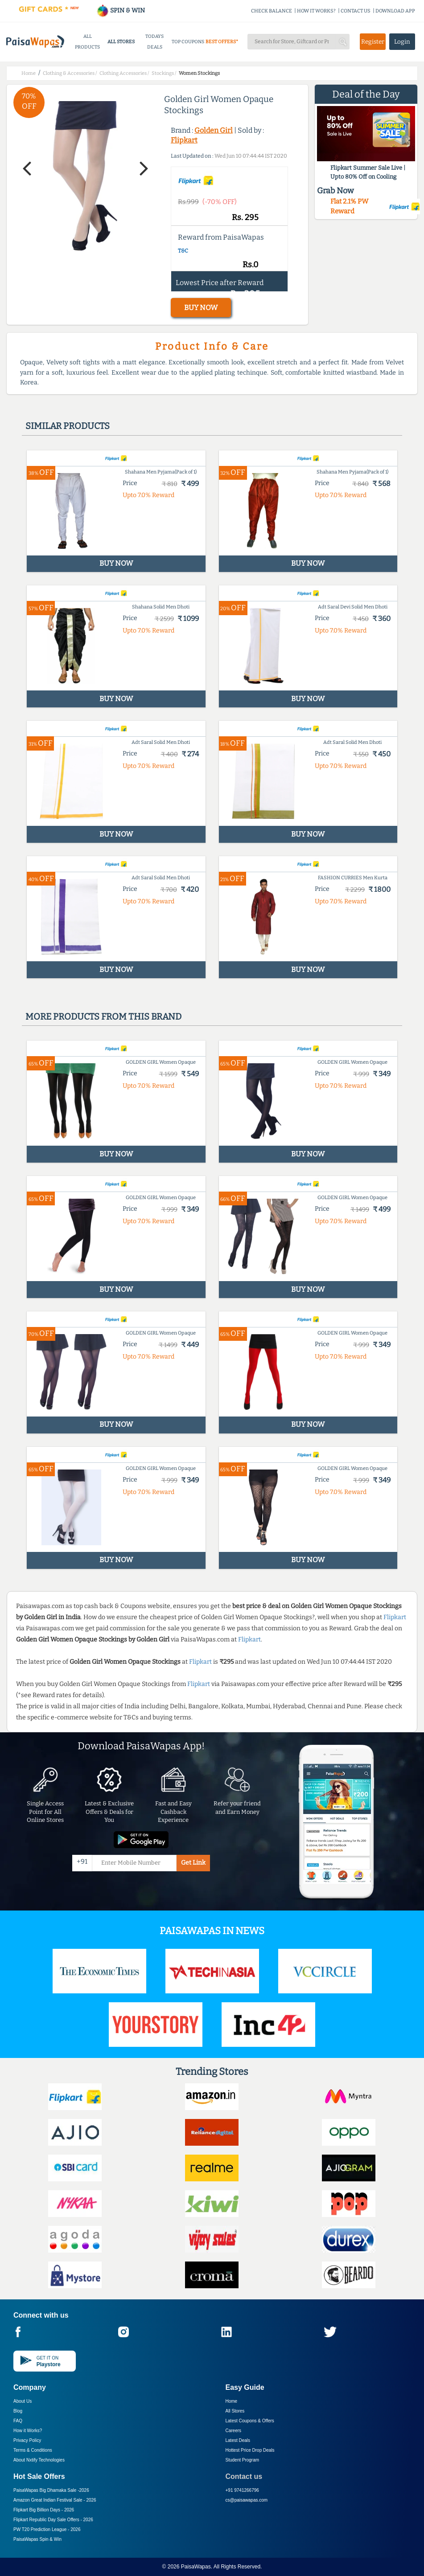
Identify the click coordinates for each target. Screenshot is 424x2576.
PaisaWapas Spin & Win (37, 2539)
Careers (234, 2430)
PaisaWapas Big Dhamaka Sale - (51, 2490)
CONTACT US (355, 11)
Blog (17, 2411)
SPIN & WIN (120, 10)
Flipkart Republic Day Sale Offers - (53, 2519)
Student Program (242, 2460)
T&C (183, 251)
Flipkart (184, 140)
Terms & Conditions (32, 2450)
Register (372, 41)
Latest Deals (238, 2440)
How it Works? (27, 2430)
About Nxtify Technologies (39, 2460)
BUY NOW (201, 307)
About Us (22, 2401)
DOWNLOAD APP (395, 11)
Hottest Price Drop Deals (250, 2450)
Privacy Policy (27, 2440)
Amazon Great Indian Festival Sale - (54, 2500)
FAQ (17, 2420)
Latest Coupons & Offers (250, 2420)
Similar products (67, 425)
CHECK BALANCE (271, 11)
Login (402, 41)
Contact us (244, 2476)
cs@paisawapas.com (247, 2500)
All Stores (235, 2411)
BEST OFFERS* (222, 42)
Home (232, 2401)
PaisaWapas (196, 2567)
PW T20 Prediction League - (46, 2529)
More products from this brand (103, 1016)
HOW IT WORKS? (316, 11)
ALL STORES (121, 42)
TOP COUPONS (188, 42)
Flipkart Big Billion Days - (43, 2509)
